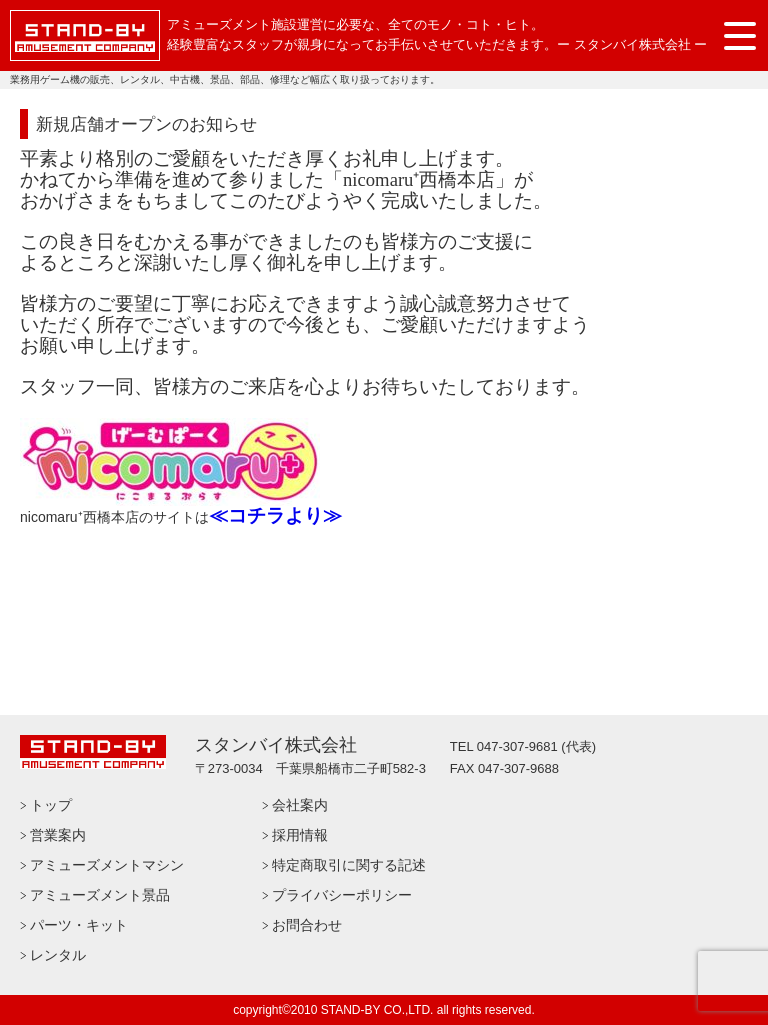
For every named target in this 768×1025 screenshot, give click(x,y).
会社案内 (300, 805)
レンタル (58, 955)
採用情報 (300, 835)
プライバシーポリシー (342, 895)
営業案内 (58, 835)
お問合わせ (307, 925)
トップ (51, 805)
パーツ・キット (79, 925)
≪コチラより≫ (275, 515)
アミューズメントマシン (107, 865)
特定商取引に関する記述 (349, 865)
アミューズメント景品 (100, 895)
